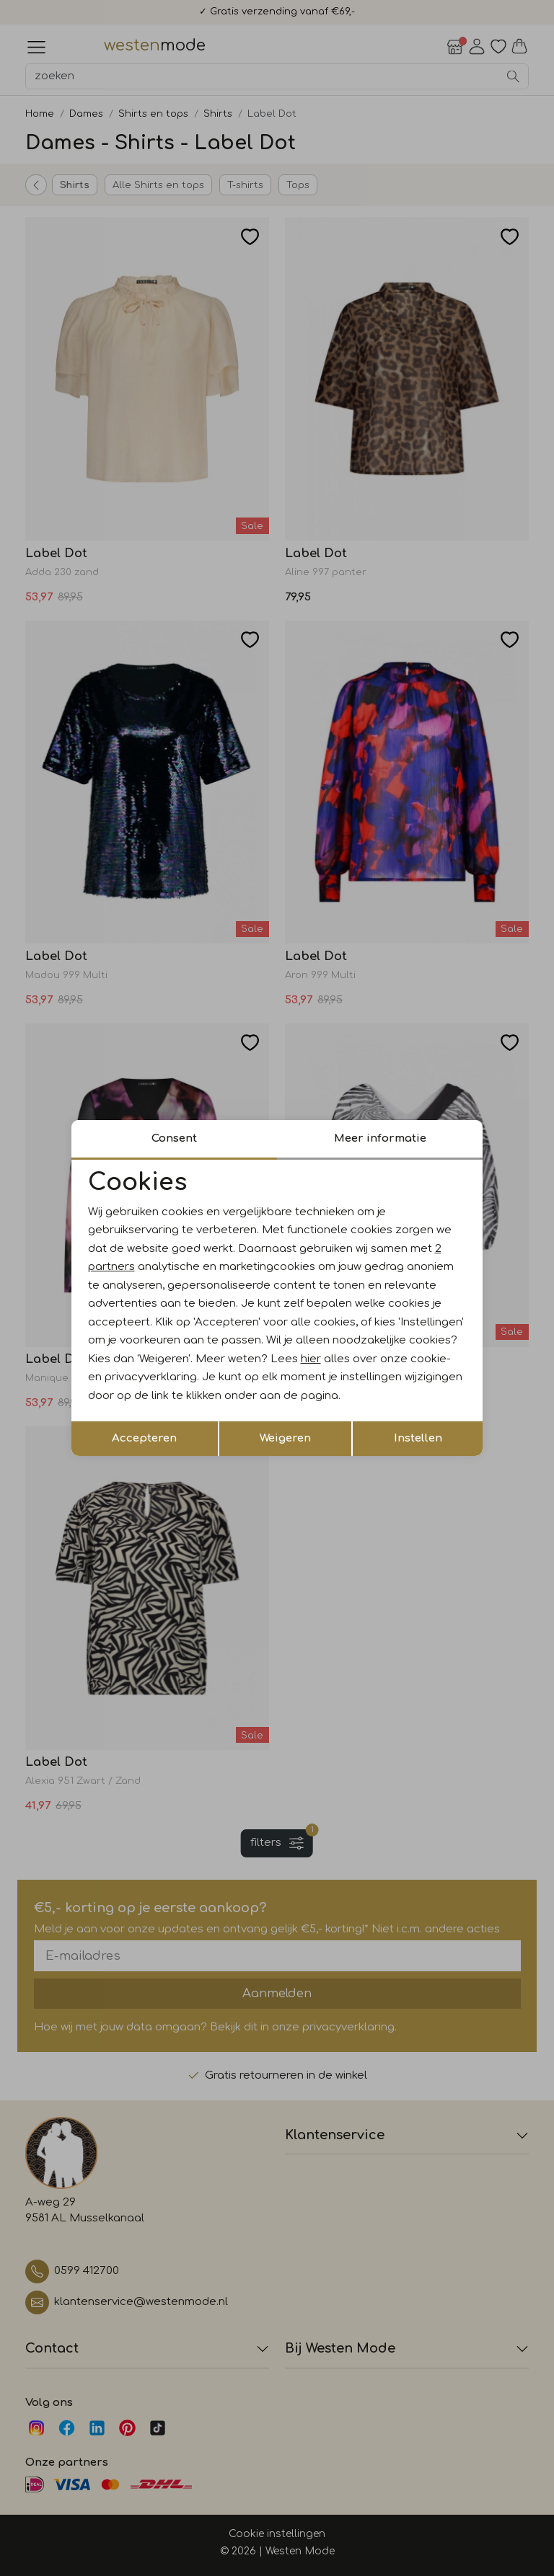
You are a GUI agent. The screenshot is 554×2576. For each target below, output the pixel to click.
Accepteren (144, 1438)
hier (311, 1359)
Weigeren (285, 1438)
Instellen (418, 1438)
